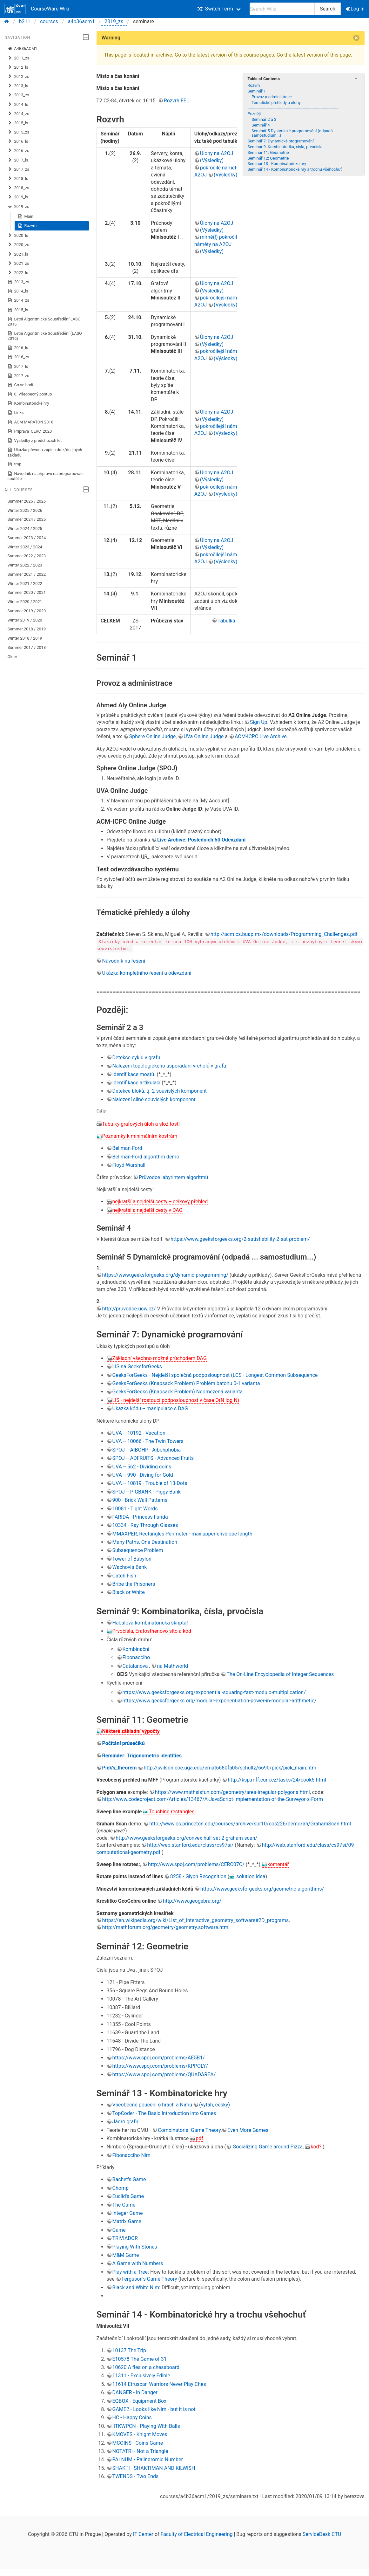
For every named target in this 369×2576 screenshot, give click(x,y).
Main (25, 216)
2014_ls (18, 104)
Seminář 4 (261, 125)
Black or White (128, 1592)
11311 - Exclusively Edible (141, 2376)
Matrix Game (126, 2221)
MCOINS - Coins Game (137, 2443)
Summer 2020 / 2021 (27, 592)
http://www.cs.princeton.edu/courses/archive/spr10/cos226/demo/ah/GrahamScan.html (250, 1824)
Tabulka (226, 621)
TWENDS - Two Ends (135, 2476)
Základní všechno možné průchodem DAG (159, 1358)
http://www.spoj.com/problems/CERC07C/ (196, 1864)
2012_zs (18, 76)
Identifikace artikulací (136, 1083)
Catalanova (135, 1666)
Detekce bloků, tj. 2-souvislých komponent (159, 1091)
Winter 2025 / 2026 (25, 510)
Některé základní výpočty (131, 1731)
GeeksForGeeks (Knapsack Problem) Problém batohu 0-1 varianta (186, 1383)
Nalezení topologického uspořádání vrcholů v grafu (169, 1066)
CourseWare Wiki (36, 9)
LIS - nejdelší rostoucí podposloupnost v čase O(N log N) (175, 1400)
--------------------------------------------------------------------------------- (292, 108)
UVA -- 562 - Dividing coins (141, 1466)
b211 (24, 21)
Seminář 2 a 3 (264, 119)
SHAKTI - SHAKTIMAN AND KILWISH (153, 2468)
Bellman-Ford (127, 1148)
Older (12, 656)
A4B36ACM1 (22, 48)
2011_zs (18, 58)
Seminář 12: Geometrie (268, 158)
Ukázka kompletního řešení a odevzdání (146, 973)
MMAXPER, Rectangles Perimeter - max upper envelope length (182, 1533)
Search (327, 9)
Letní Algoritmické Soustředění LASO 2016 (44, 321)
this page (340, 55)
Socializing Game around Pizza (267, 2147)
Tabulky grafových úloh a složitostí (141, 1124)
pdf (199, 2138)
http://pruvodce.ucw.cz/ (129, 1308)
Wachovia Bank (129, 1567)
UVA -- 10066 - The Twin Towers (148, 1441)
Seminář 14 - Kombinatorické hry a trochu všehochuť (294, 169)
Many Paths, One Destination (144, 1542)
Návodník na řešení (123, 961)
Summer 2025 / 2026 (27, 501)
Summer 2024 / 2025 (27, 519)
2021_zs (18, 263)
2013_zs (18, 95)
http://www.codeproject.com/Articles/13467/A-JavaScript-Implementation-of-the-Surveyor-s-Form (212, 1799)
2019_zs (113, 21)
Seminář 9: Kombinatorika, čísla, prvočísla (284, 146)
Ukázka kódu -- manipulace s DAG (150, 1408)
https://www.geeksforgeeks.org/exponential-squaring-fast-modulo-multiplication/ (214, 1692)
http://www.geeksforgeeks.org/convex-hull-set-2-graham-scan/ (186, 1838)
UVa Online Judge (204, 736)
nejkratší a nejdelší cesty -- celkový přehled (160, 1202)
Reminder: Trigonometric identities (142, 1755)
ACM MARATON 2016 (30, 422)
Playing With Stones (134, 2246)
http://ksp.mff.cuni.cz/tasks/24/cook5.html (277, 1780)
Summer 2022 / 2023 (27, 555)
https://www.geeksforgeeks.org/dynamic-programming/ (165, 1275)
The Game (124, 2205)
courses (49, 21)
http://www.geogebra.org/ (192, 1901)
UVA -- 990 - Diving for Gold (142, 1475)
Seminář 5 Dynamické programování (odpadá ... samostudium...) (294, 133)
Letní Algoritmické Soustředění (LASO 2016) (45, 336)
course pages (259, 55)
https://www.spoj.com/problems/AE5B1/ (158, 2058)
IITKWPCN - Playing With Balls (146, 2426)
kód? (317, 2147)
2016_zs (18, 150)
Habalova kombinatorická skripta (149, 1623)
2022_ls (18, 272)
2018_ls (18, 178)
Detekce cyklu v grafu (136, 1057)
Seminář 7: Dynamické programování (280, 141)
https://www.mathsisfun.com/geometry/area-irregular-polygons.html (232, 1792)
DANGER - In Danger (135, 2392)
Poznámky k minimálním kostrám (140, 1136)
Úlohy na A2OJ (216, 153)
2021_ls (18, 254)
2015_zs (18, 132)
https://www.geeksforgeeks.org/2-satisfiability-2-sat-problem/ (240, 1239)
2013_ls (18, 85)
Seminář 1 (256, 91)
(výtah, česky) (214, 2105)
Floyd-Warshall (128, 1165)
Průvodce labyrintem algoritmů (173, 1177)
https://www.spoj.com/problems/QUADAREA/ (164, 2074)
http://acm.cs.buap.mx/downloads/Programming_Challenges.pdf (284, 934)
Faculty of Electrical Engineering (197, 2534)
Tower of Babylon (131, 1559)
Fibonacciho (136, 1657)
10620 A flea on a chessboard (145, 2367)
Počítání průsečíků (123, 1743)
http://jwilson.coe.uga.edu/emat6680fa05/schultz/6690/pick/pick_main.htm (230, 1768)
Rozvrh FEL (176, 101)
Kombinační (136, 1649)
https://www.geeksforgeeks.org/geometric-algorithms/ (262, 1889)
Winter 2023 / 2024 (25, 547)
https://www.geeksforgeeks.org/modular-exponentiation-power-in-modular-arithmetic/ (220, 1701)
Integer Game (127, 2213)
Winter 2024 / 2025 (25, 528)
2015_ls (18, 123)
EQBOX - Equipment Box (139, 2401)
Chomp (120, 2188)
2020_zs (18, 244)
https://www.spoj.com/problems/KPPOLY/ (160, 2066)
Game (119, 2230)
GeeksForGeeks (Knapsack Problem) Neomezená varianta (177, 1392)
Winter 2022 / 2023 (25, 565)
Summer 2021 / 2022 (27, 574)
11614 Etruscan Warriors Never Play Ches (159, 2384)
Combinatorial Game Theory (189, 2130)
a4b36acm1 (81, 21)
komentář (278, 1864)
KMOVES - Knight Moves (139, 2434)
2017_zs (18, 169)
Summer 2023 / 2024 (27, 537)
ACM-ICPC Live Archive (261, 736)
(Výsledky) (212, 160)
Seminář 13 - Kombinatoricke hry (276, 163)
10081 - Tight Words (135, 1508)
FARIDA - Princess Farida (140, 1517)
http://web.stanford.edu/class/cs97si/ (190, 1845)
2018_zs (18, 187)
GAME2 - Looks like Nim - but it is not (154, 2409)
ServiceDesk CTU (322, 2534)
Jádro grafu (125, 2122)
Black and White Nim (135, 2287)
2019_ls (18, 197)
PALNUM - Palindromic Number (147, 2459)
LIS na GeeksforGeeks (137, 1367)
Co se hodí (20, 385)
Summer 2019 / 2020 (27, 610)
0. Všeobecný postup (30, 394)
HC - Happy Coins (132, 2418)
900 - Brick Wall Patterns (140, 1500)
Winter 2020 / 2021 (25, 601)
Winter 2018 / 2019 (25, 638)
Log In (356, 9)
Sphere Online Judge (152, 736)
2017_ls (18, 160)
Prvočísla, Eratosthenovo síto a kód (151, 1631)
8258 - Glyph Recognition (198, 1876)
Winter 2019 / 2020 (25, 620)
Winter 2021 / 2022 (25, 583)
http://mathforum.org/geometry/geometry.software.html (166, 1927)
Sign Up (258, 722)
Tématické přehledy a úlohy (276, 102)
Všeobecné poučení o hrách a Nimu (152, 2105)
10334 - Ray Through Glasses (145, 1525)
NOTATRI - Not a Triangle (140, 2451)
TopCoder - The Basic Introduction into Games (164, 2113)
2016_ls (18, 141)
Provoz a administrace (272, 96)
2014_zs (18, 113)
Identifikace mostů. (134, 1074)
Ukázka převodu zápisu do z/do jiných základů (45, 452)
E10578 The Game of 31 (139, 2359)
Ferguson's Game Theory (149, 2279)
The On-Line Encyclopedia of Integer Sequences (280, 1674)
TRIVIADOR (125, 2238)
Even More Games (247, 2130)
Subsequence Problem (137, 1550)
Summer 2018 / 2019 (27, 629)
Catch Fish (124, 1575)
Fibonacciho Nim (131, 2155)
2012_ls (18, 67)
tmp (14, 464)
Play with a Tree (130, 2272)
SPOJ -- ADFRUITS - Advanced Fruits (153, 1458)
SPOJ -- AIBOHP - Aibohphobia (146, 1449)
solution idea (250, 1876)
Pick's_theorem (119, 1768)
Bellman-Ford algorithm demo (145, 1156)
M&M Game (125, 2255)
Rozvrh (27, 225)
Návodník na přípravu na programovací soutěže (46, 476)
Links (16, 412)
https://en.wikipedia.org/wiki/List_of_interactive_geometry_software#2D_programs (195, 1920)
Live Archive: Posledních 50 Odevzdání (201, 840)
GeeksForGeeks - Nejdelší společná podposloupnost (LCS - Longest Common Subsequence (215, 1375)
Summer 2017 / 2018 (27, 647)
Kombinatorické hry (28, 403)
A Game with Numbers (137, 2263)
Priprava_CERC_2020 (30, 431)
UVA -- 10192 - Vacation (138, 1433)
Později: (254, 113)
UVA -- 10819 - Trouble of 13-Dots (149, 1483)
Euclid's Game (128, 2196)
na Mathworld (172, 1666)
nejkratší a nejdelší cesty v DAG (147, 1210)
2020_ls (18, 235)
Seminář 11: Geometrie (268, 152)
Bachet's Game (129, 2179)
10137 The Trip (129, 2350)
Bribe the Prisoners (133, 1584)
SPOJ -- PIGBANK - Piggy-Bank (146, 1491)
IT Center (143, 2534)
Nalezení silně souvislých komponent (154, 1099)
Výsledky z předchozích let (35, 440)
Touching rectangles (171, 1811)
